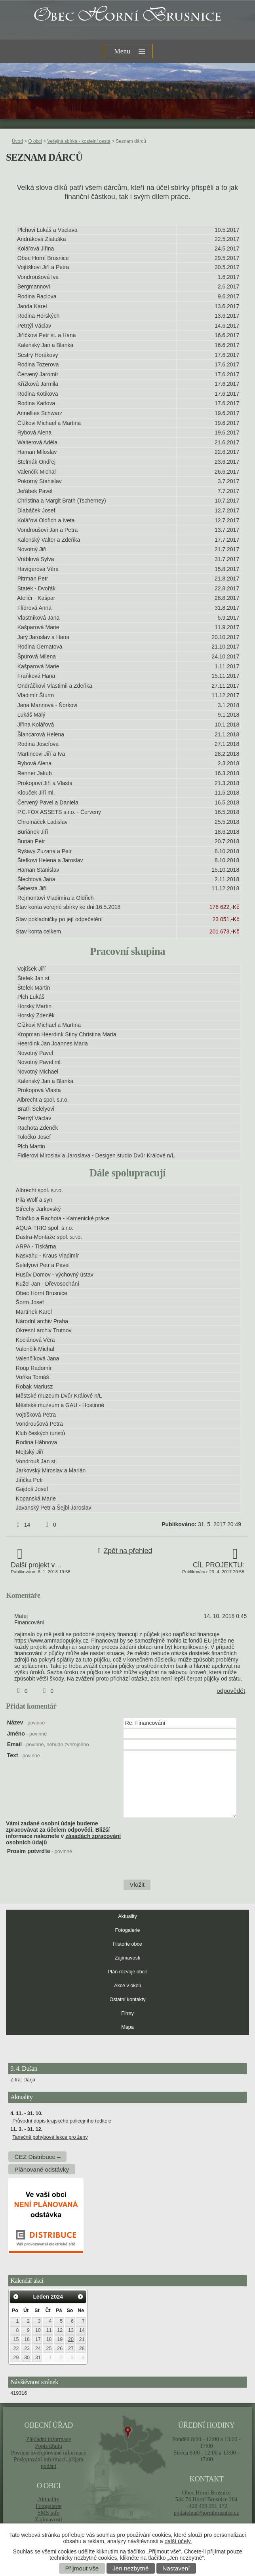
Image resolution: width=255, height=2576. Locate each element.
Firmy (127, 2013)
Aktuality (127, 1916)
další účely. (178, 2541)
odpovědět (231, 1690)
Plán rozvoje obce (127, 1972)
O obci (35, 141)
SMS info (49, 2513)
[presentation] (183, 1863)
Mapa (127, 2027)
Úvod (17, 141)
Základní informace (48, 2439)
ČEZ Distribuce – (38, 2156)
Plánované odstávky (42, 2169)
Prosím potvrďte (39, 1851)
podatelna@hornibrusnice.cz (206, 2513)
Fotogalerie (127, 1930)
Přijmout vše (82, 2568)
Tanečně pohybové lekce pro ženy (50, 2137)
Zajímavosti (127, 1958)
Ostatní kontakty (128, 1999)
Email (48, 1744)
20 (71, 2339)
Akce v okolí (127, 1985)
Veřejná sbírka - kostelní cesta (78, 141)
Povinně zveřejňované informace (48, 2452)
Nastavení (176, 2568)
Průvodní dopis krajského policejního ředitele (61, 2121)
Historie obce (127, 1944)
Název (26, 1722)
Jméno (27, 1733)
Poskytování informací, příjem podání (49, 2462)
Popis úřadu (48, 2446)
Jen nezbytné (130, 2568)
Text (23, 1755)
